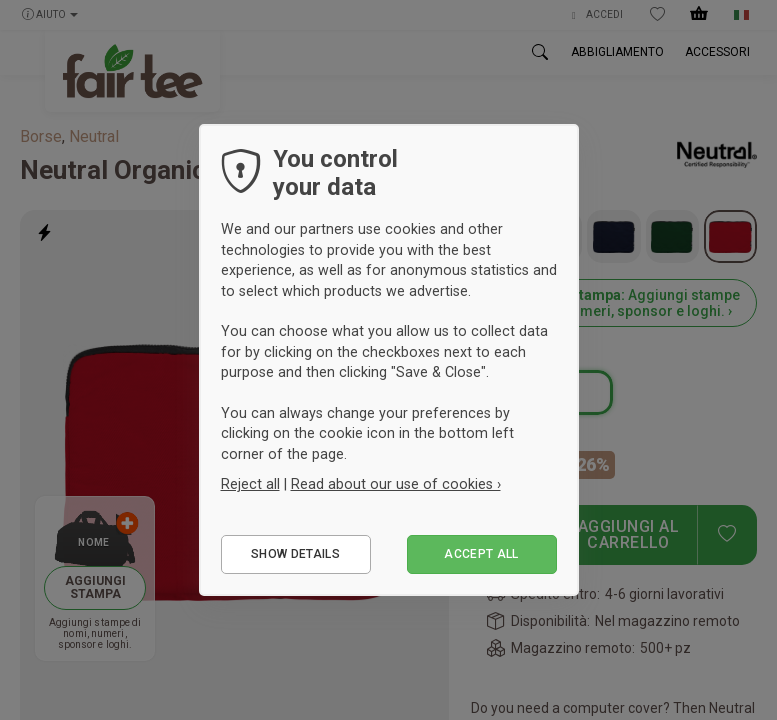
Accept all (481, 554)
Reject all (250, 484)
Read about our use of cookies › (396, 484)
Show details (295, 554)
